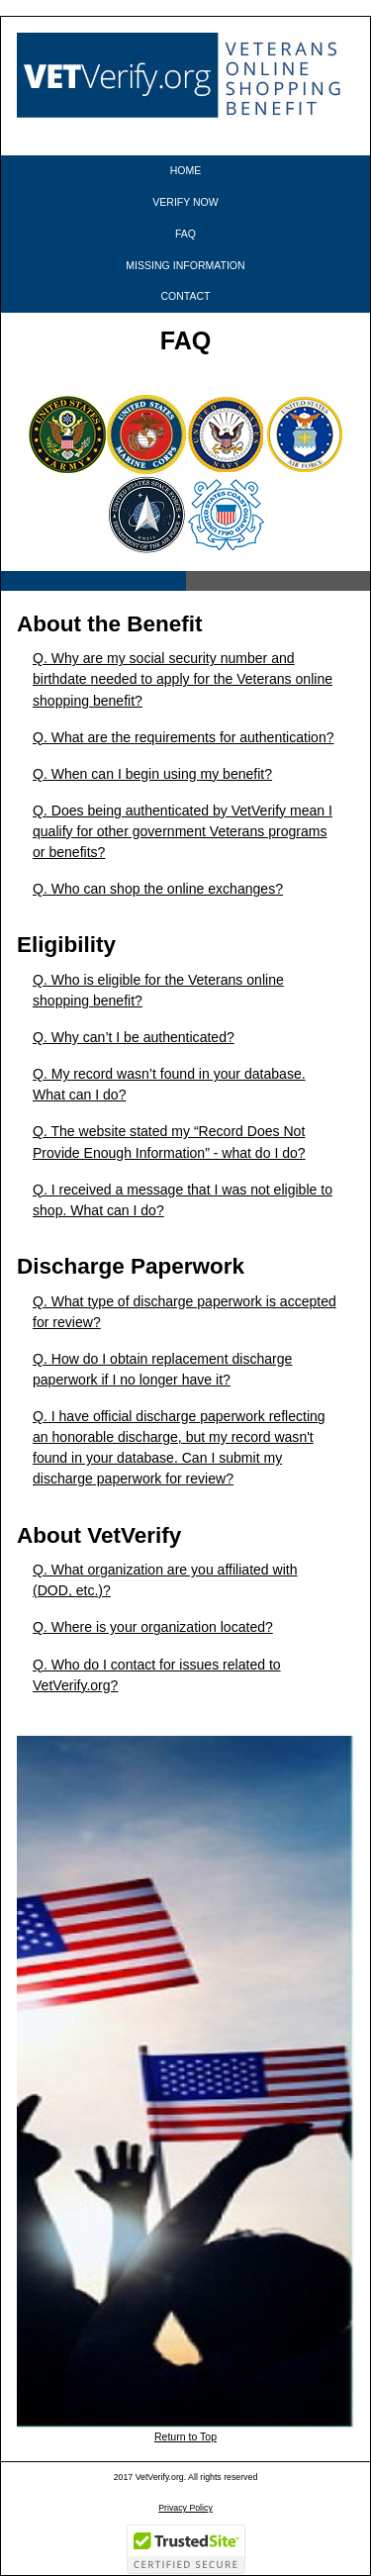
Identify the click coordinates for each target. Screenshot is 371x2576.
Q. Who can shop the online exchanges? (158, 889)
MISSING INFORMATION (185, 265)
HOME (186, 170)
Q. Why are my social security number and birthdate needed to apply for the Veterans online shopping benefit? (182, 679)
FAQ (185, 233)
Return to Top (185, 2436)
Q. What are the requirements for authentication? (183, 737)
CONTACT (185, 296)
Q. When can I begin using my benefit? (152, 774)
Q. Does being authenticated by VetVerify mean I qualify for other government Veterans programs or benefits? (182, 831)
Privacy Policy (185, 2508)
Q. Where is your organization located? (153, 1627)
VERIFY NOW (185, 202)
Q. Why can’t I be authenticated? (133, 1037)
